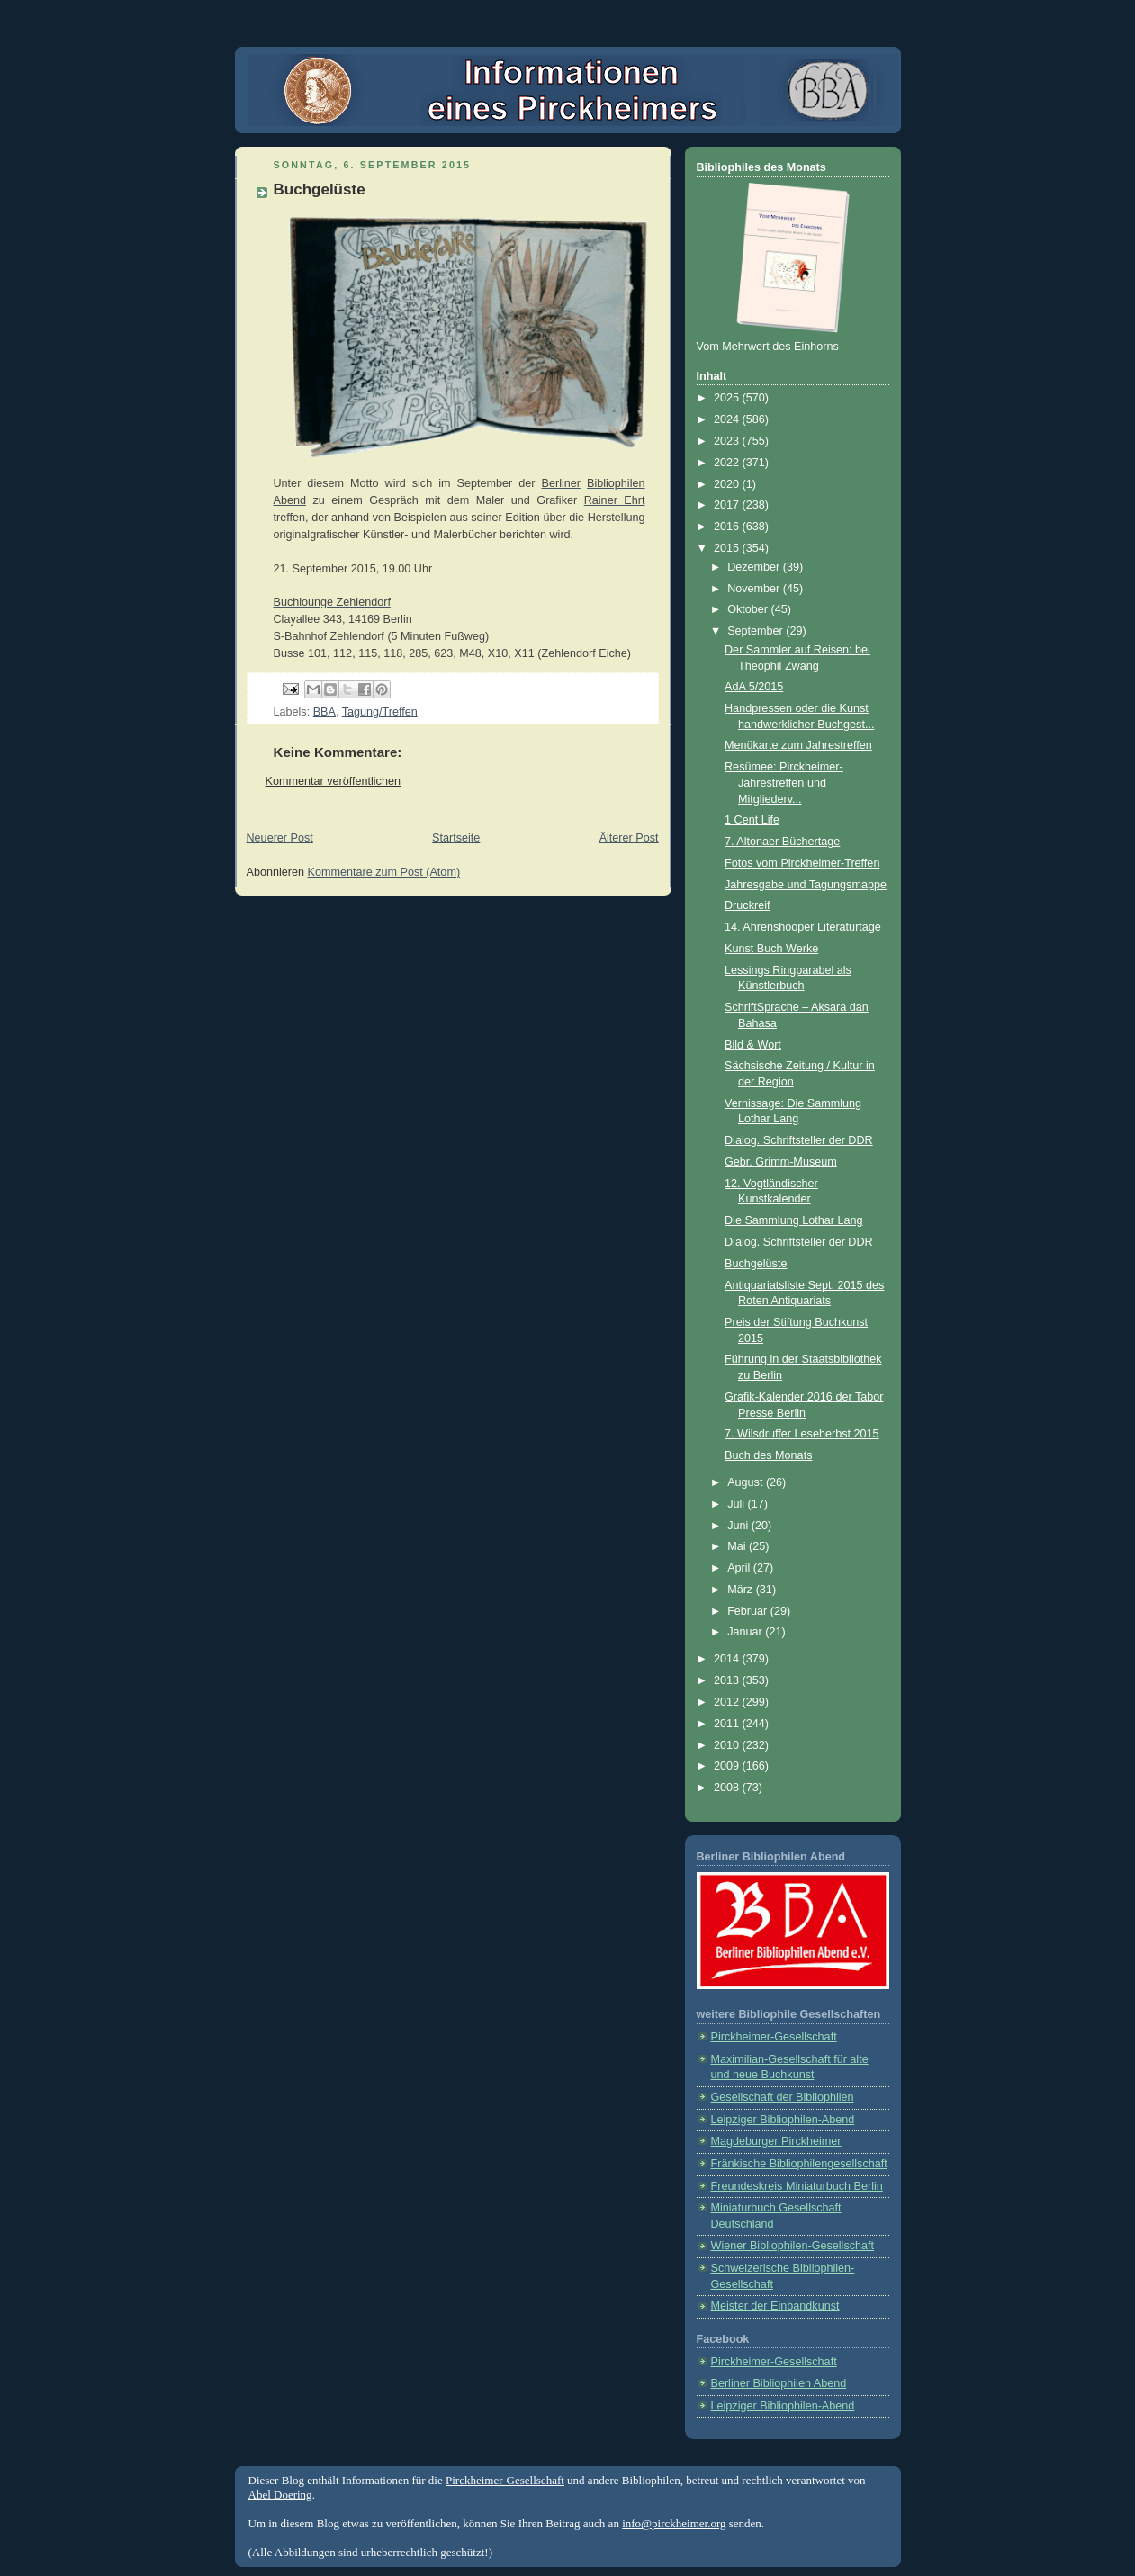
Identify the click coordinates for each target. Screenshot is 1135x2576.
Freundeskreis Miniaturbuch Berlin (797, 2186)
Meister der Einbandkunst (775, 2306)
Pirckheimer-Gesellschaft (774, 2037)
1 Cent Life (752, 820)
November (755, 588)
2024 (728, 419)
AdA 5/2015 (754, 686)
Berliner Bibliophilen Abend (779, 2383)
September (756, 631)
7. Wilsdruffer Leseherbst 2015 (802, 1434)
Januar (746, 1632)
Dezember (755, 567)
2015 (728, 548)
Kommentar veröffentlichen (333, 781)
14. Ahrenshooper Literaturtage (803, 927)
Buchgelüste (756, 1263)
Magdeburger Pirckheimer (776, 2141)
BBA (324, 712)
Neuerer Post (280, 838)
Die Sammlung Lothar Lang (794, 1220)
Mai (738, 1546)
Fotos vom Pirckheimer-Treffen (802, 863)
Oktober (748, 609)
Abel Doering (280, 2494)
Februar (748, 1611)
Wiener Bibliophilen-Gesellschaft (793, 2245)
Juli (737, 1504)
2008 (728, 1787)
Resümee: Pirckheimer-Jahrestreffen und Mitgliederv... (784, 783)
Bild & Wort (753, 1045)
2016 (728, 526)
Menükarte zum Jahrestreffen (798, 745)
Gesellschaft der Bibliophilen (782, 2097)
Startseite (456, 838)
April (740, 1568)
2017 (728, 505)
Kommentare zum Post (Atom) (384, 872)
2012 (728, 1702)
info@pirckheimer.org (673, 2523)
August (746, 1482)
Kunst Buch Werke (771, 948)
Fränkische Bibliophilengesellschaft (799, 2163)
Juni (739, 1525)
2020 (728, 484)
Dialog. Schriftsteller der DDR (799, 1140)
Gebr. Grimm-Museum (781, 1162)
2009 (728, 1766)
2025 (728, 398)
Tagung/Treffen (380, 712)
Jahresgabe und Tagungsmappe (806, 884)
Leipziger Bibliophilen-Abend (783, 2119)
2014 (728, 1659)
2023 (728, 441)
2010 (728, 1745)
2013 (728, 1680)
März (741, 1589)
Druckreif (747, 905)
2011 (728, 1723)
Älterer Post (629, 838)
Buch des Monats (768, 1455)
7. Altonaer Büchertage (782, 841)
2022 (728, 462)
